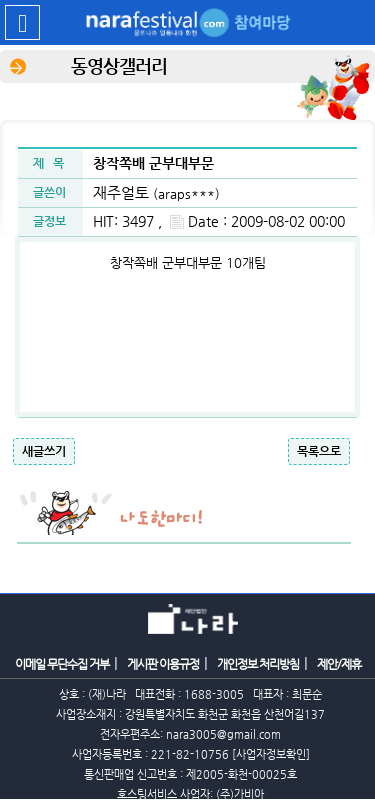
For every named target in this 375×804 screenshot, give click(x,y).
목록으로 (319, 451)
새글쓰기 (44, 451)
